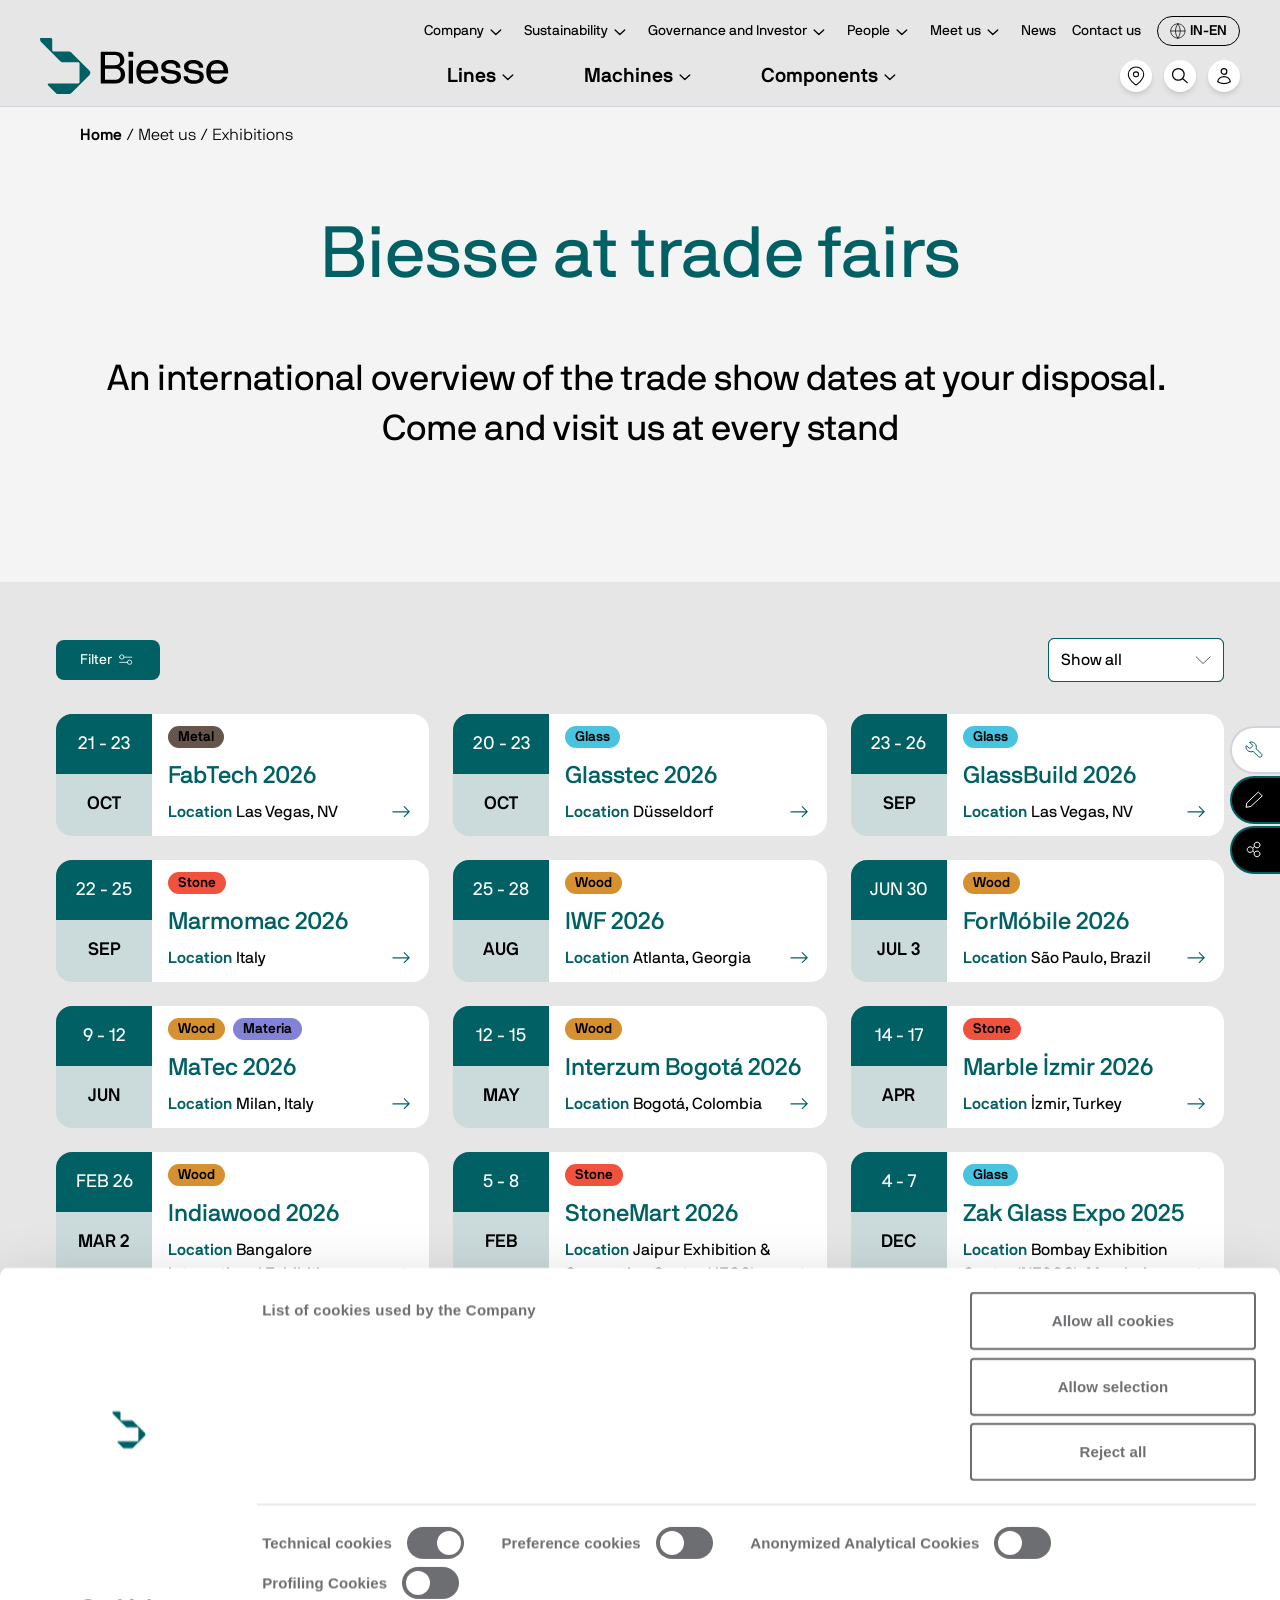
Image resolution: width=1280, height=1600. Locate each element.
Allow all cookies (1113, 1268)
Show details (308, 1560)
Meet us (967, 32)
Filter (108, 660)
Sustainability (578, 32)
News (1038, 31)
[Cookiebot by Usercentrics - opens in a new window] (129, 1561)
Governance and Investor (739, 32)
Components (831, 76)
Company (466, 32)
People (880, 32)
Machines (640, 76)
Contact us (1106, 31)
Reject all (1113, 1399)
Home (101, 135)
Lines (483, 76)
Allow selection (1113, 1333)
